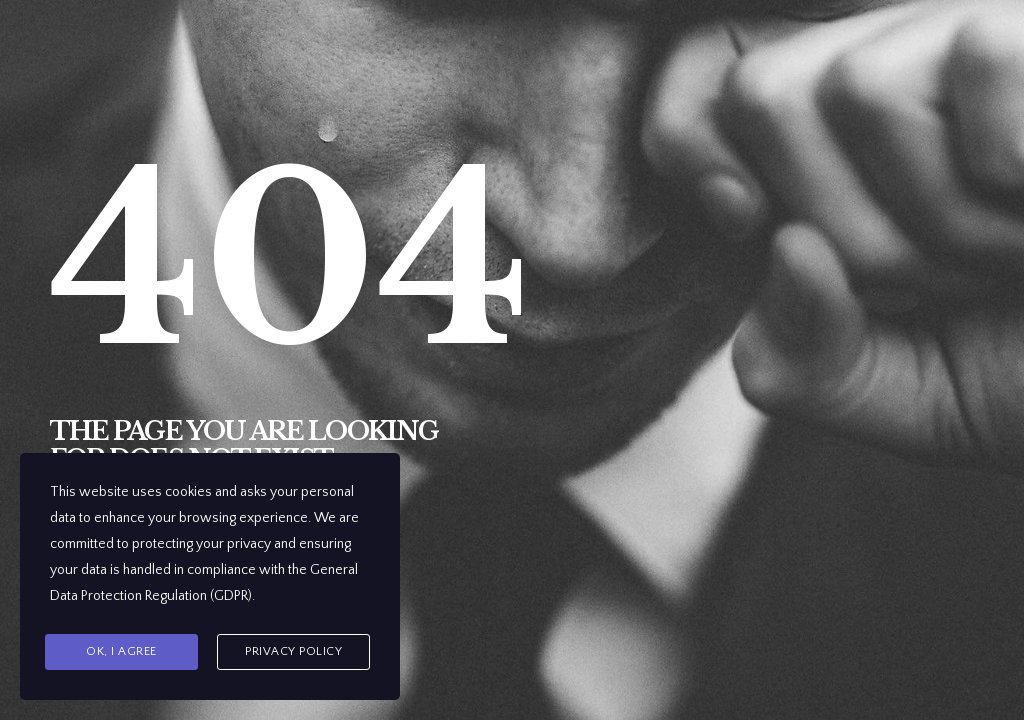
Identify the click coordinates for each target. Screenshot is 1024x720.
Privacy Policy (293, 651)
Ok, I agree (121, 651)
